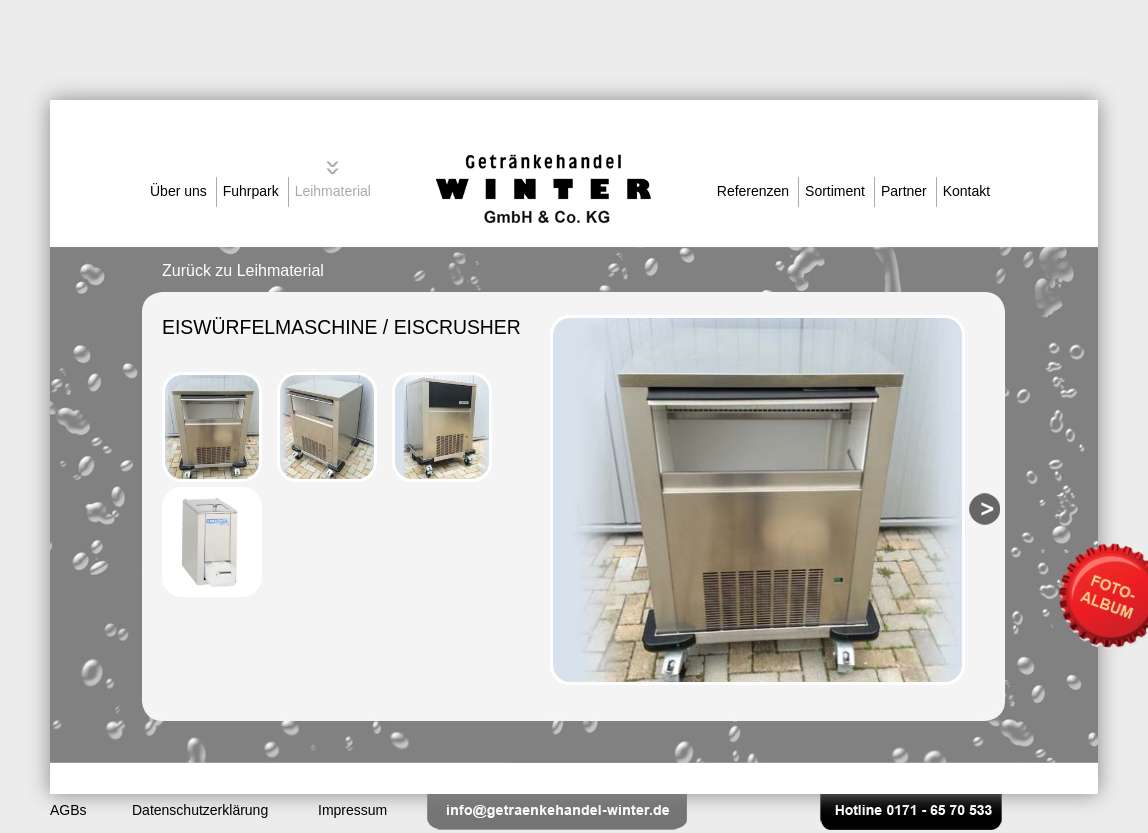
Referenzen (753, 191)
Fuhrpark (251, 191)
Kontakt (966, 191)
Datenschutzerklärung (200, 810)
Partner (904, 191)
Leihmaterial (333, 191)
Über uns (178, 191)
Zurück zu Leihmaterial (243, 270)
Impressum (352, 810)
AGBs (68, 810)
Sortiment (835, 191)
